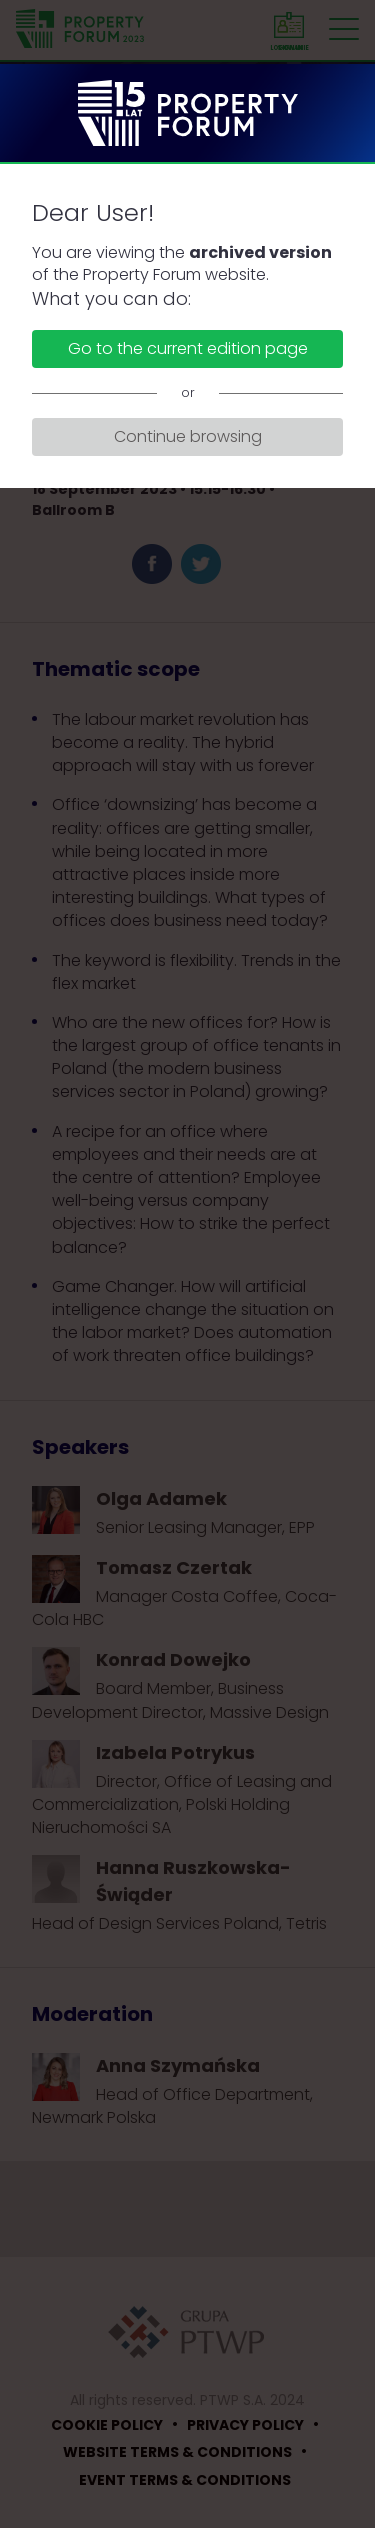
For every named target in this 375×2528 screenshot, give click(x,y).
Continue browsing (188, 436)
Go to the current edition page (188, 348)
